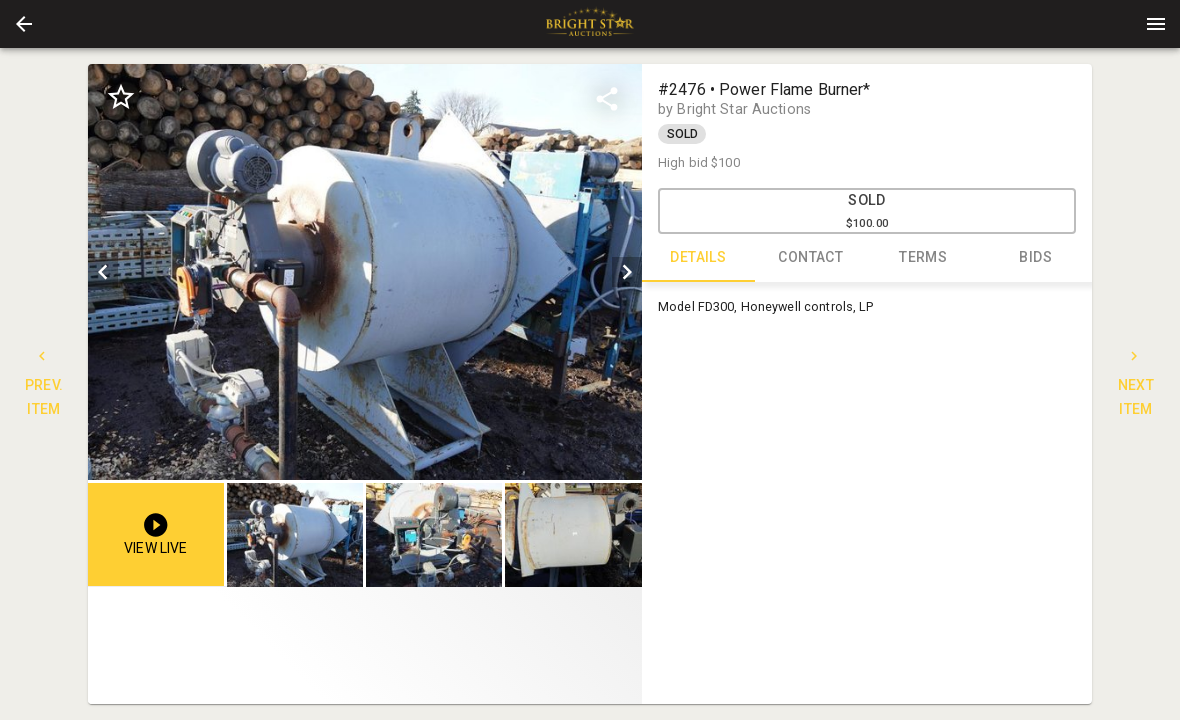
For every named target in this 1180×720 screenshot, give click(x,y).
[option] (365, 272)
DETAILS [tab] (698, 258)
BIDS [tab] (1036, 258)
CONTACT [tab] (811, 258)
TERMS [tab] (923, 258)
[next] (627, 272)
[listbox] (365, 272)
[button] (24, 24)
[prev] (103, 272)
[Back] (24, 24)
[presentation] (590, 24)
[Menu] (1156, 24)
